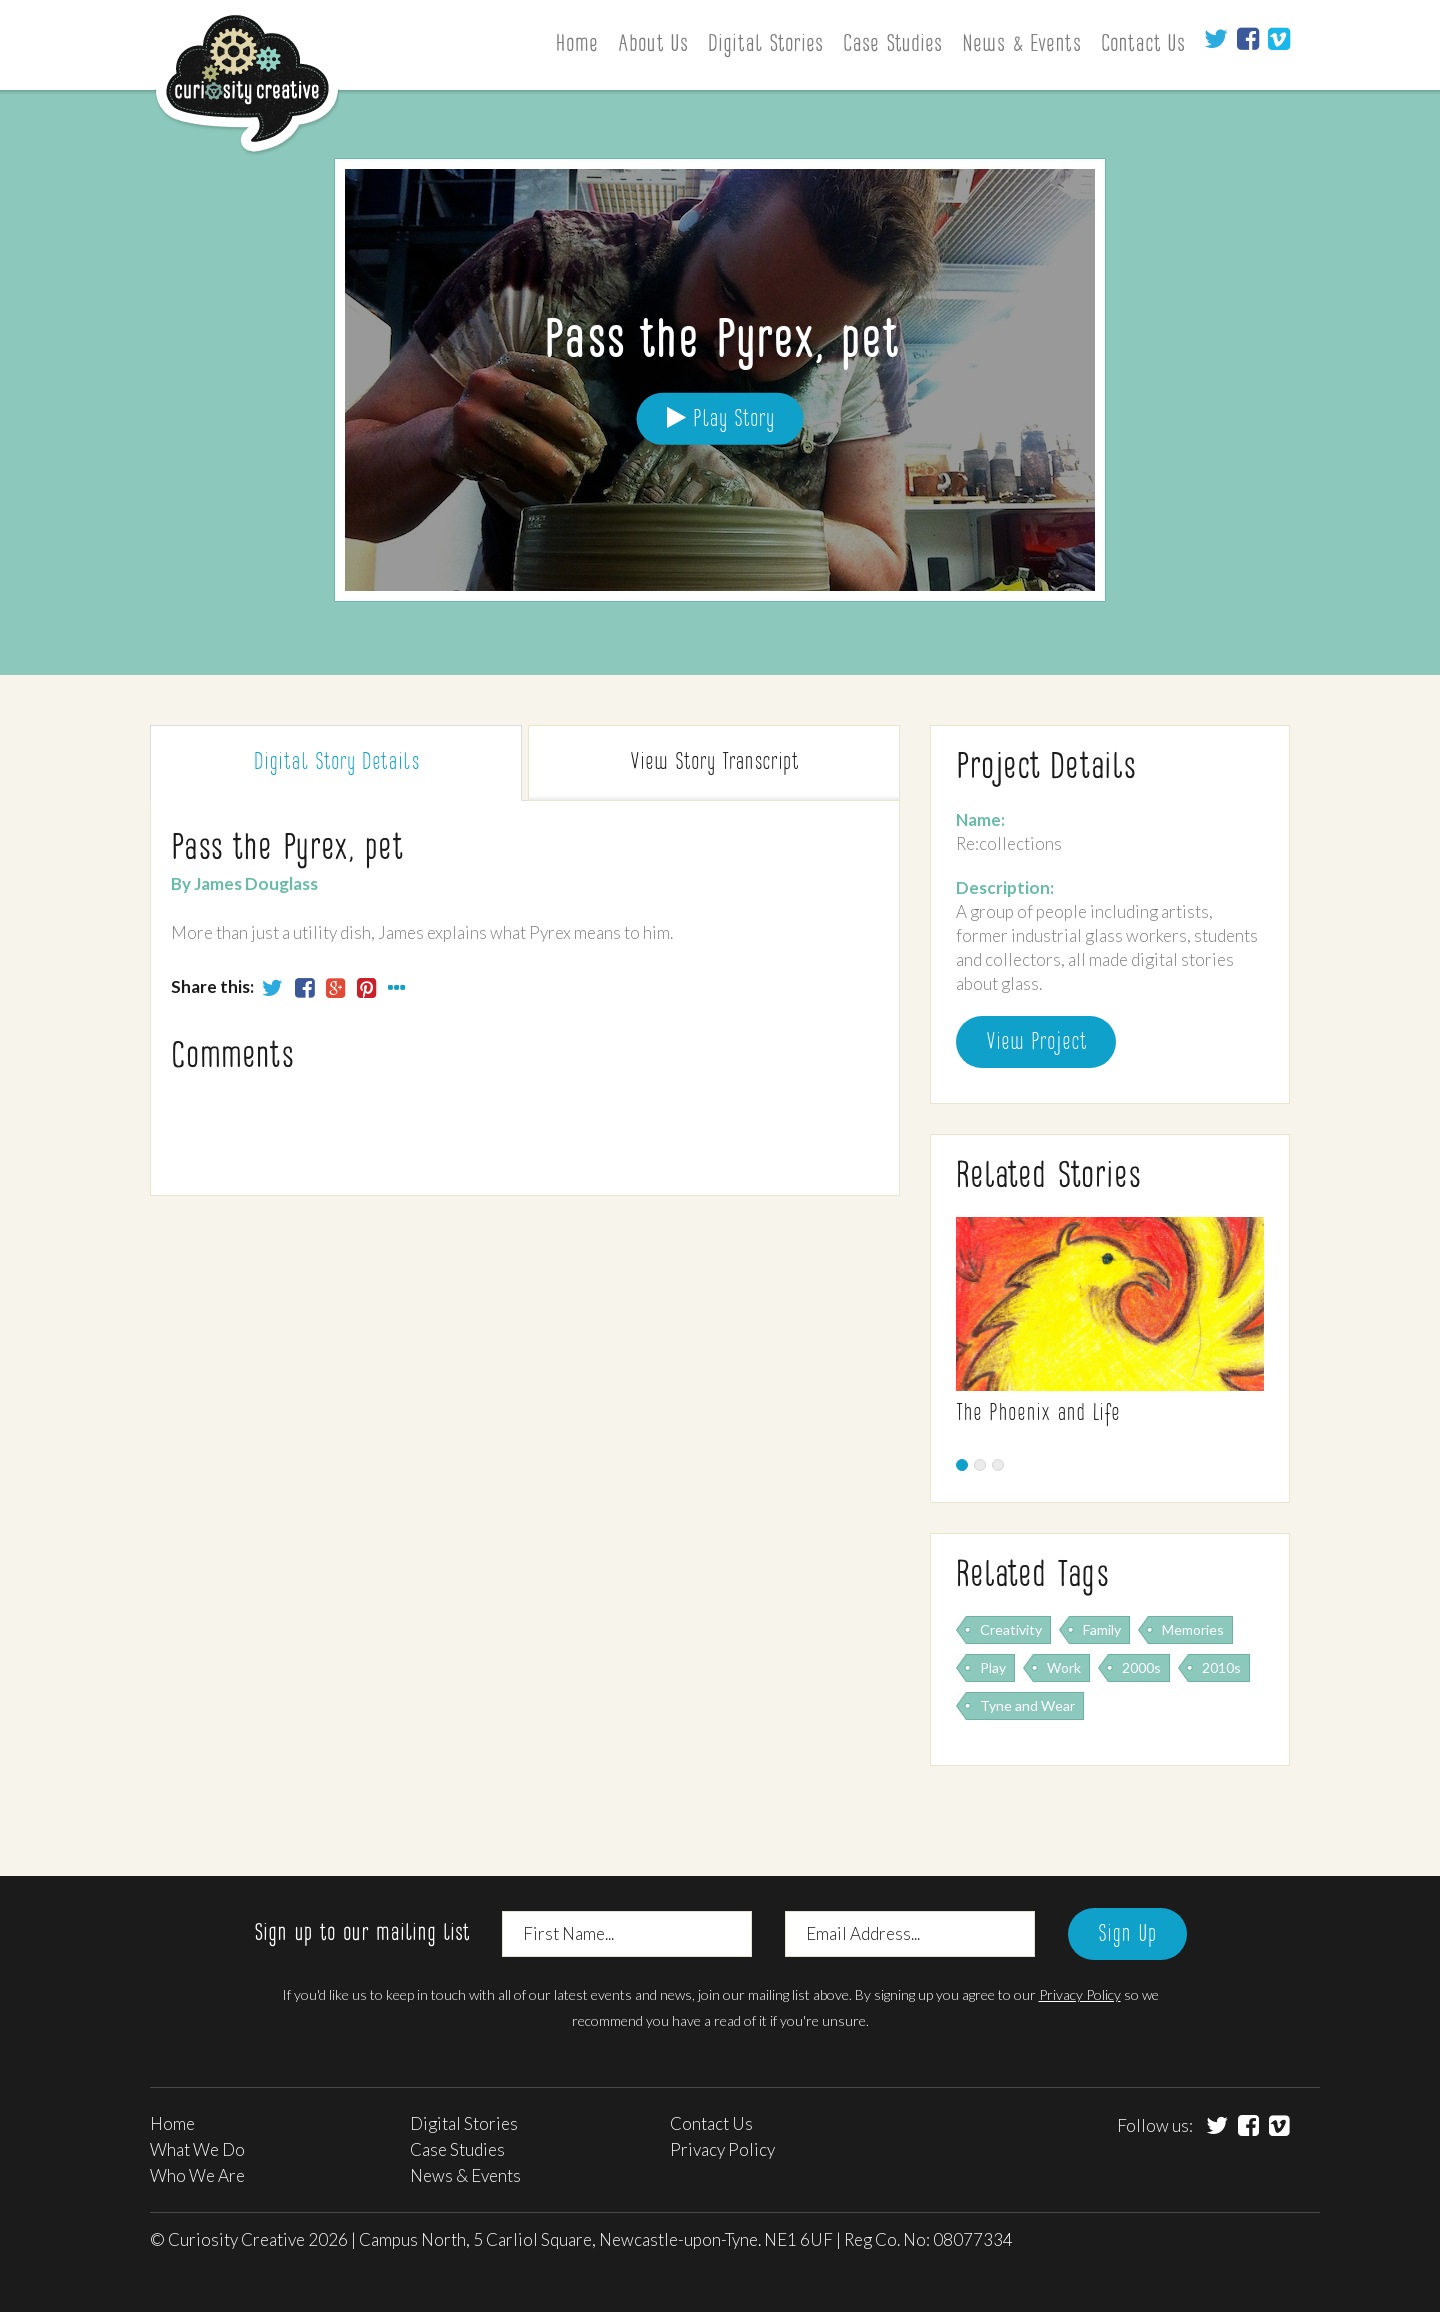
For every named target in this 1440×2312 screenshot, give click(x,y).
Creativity (1011, 1629)
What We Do (197, 2149)
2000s (1141, 1667)
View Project (1036, 1043)
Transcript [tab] (714, 763)
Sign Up (1127, 1935)
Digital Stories (765, 45)
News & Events (1021, 45)
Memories (1193, 1629)
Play (993, 1667)
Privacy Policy (1080, 1994)
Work (1064, 1667)
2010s (1221, 1667)
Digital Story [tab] (336, 763)
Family (1102, 1629)
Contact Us (1143, 45)
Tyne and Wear (1027, 1705)
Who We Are (197, 2175)
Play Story (720, 418)
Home (576, 45)
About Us (653, 45)
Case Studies (892, 45)
